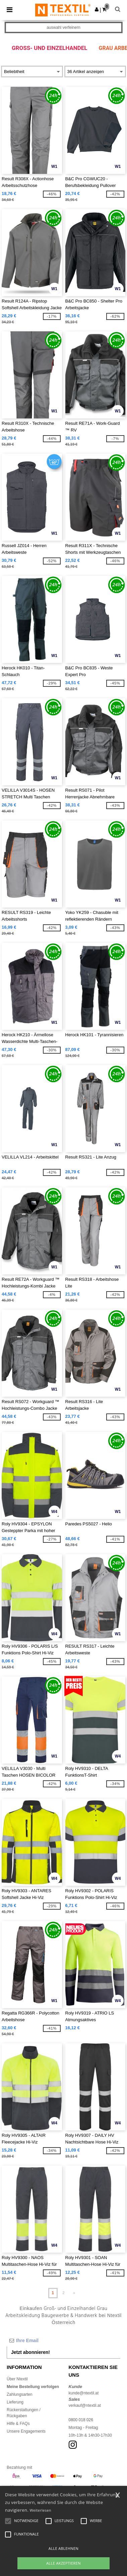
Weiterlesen (40, 2510)
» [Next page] (74, 2293)
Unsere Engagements (26, 2431)
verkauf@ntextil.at (85, 2405)
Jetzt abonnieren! (30, 2352)
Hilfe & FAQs (18, 2423)
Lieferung (15, 2402)
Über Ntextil (17, 2379)
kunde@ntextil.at (84, 2393)
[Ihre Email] (63, 2340)
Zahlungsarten (20, 2394)
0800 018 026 (81, 2420)
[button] (97, 9)
